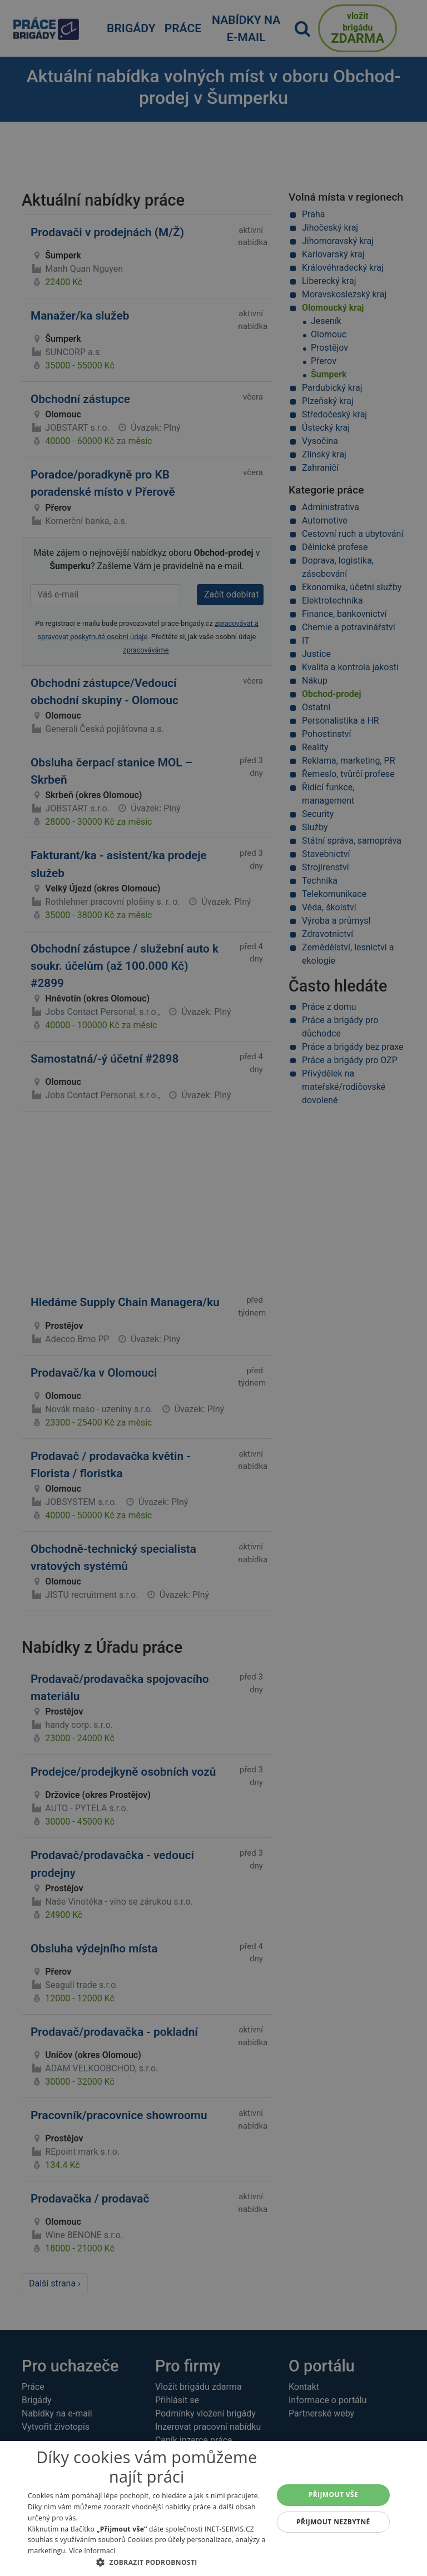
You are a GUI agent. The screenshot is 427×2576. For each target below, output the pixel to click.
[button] (147, 2562)
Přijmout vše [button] (333, 2494)
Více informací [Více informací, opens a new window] (92, 2550)
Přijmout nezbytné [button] (333, 2522)
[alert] (213, 1288)
